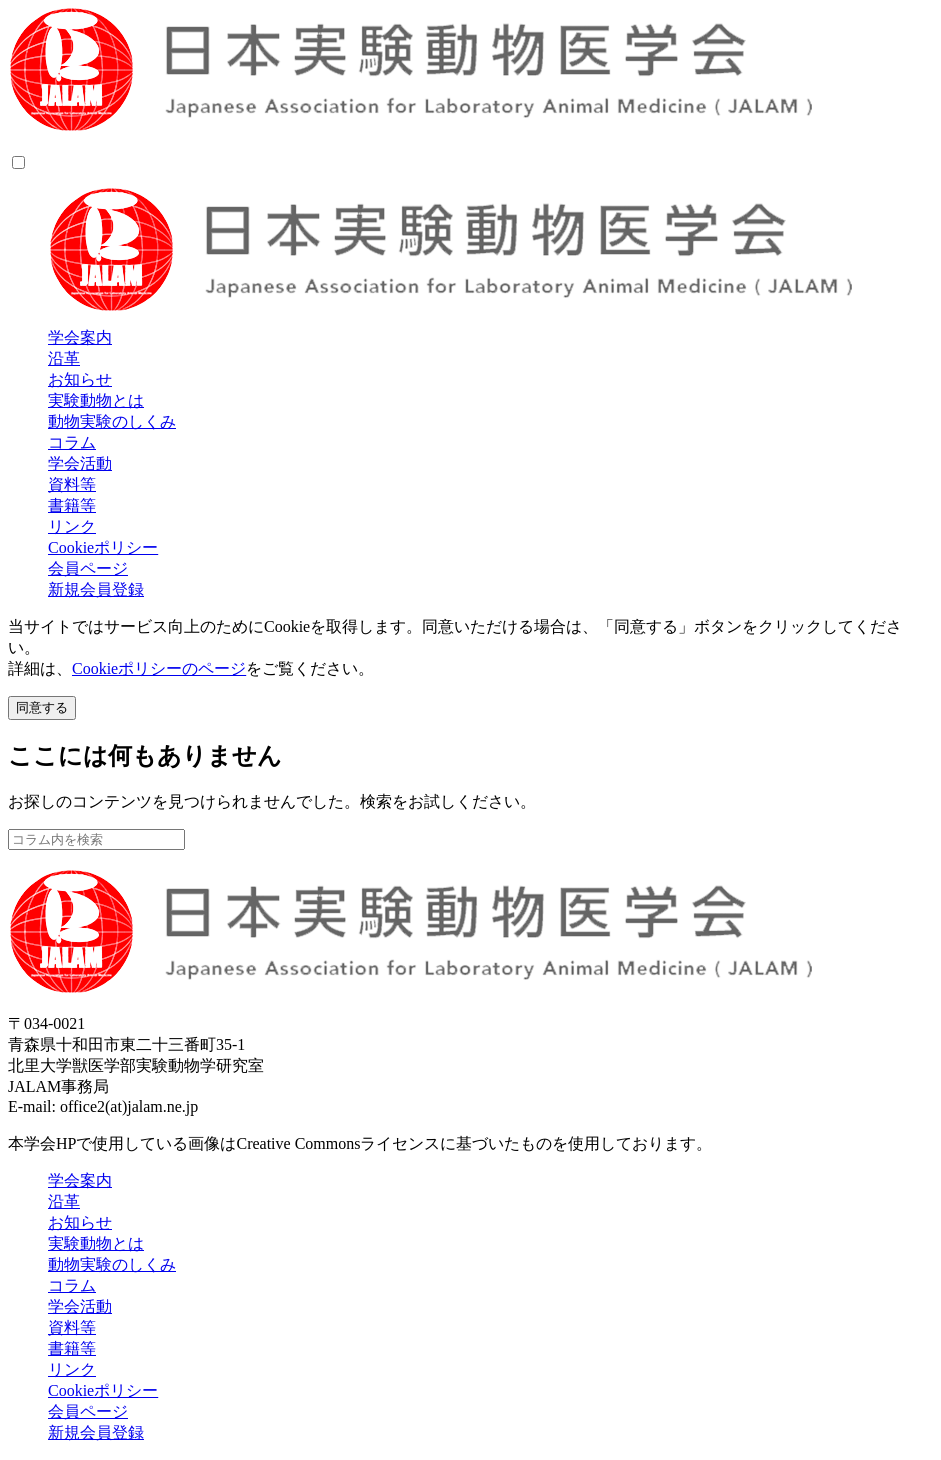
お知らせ (80, 379)
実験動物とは (96, 400)
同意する (42, 707)
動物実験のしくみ (112, 421)
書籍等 (72, 505)
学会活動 (80, 463)
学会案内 (80, 337)
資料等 (72, 484)
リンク (72, 526)
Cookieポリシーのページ (159, 668)
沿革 (64, 358)
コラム (72, 442)
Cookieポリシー (103, 547)
